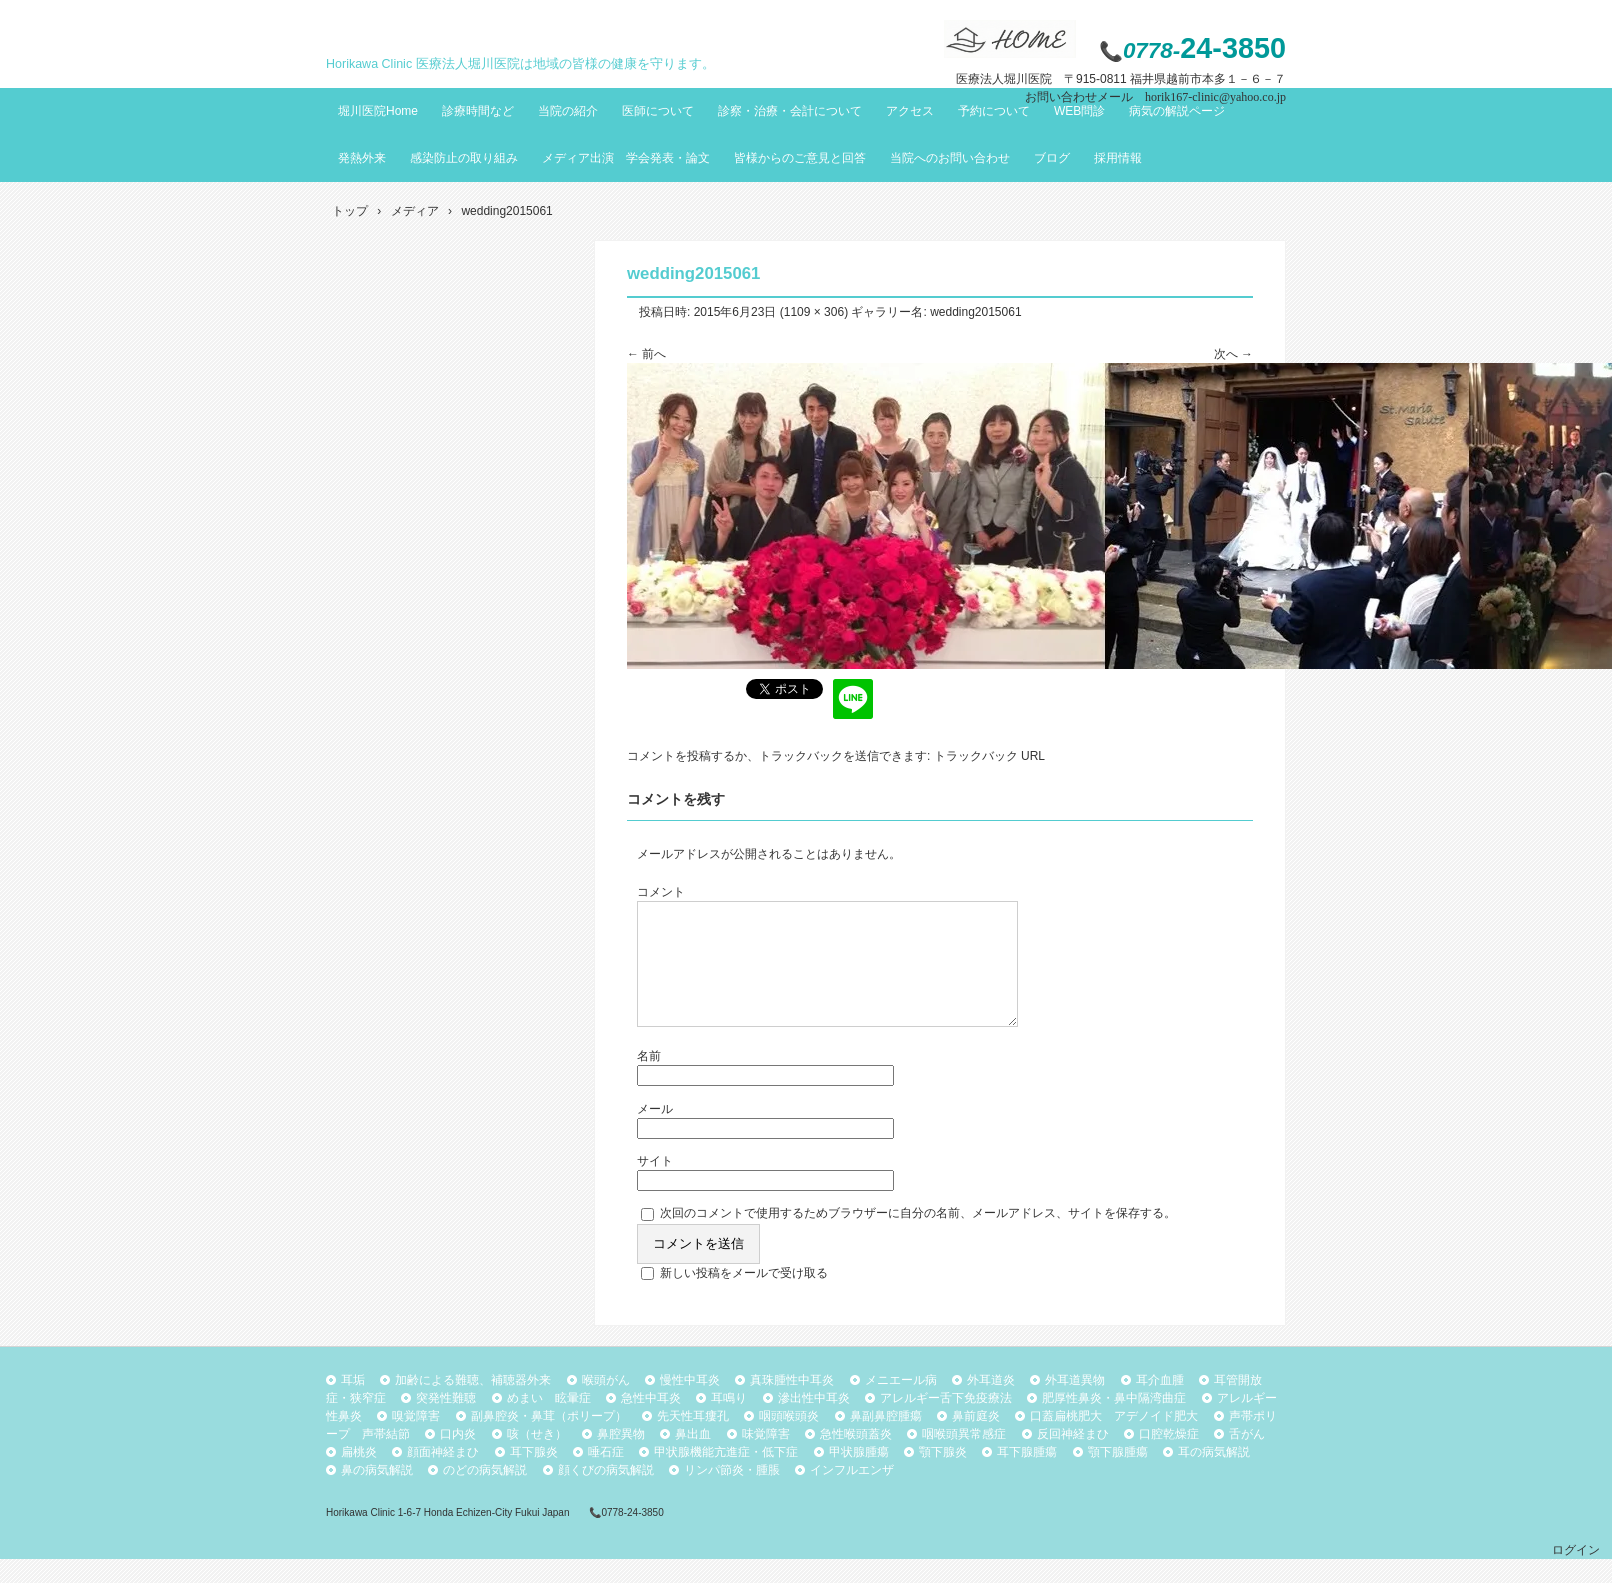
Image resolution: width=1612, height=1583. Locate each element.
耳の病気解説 (1214, 1476)
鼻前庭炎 (976, 1440)
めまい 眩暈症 (549, 1422)
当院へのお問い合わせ (950, 158)
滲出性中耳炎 (814, 1422)
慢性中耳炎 (690, 1404)
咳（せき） (537, 1458)
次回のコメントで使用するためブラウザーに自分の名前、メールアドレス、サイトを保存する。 (918, 1237)
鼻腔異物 (621, 1458)
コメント (661, 892)
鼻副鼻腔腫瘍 (886, 1440)
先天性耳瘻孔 (693, 1440)
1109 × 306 (814, 312)
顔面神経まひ (443, 1476)
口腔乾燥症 (1169, 1458)
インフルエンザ (852, 1494)
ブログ (1052, 158)
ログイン (1576, 1574)
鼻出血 (693, 1458)
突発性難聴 (446, 1422)
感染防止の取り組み (464, 158)
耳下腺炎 (534, 1476)
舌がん (1247, 1458)
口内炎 (458, 1458)
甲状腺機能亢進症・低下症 (726, 1476)
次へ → (1233, 354)
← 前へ (646, 354)
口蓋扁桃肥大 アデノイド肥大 (1114, 1440)
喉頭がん (606, 1404)
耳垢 (353, 1404)
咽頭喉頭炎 (789, 1440)
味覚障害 (766, 1458)
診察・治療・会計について (790, 111)
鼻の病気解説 (377, 1494)
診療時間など (478, 111)
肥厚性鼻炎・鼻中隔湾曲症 (1114, 1422)
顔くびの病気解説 (606, 1494)
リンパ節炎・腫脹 (732, 1494)
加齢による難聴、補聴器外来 (473, 1404)
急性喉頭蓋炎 (856, 1458)
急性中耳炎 (651, 1422)
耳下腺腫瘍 (1027, 1476)
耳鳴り (729, 1422)
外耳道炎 (991, 1404)
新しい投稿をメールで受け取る (744, 1297)
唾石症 (606, 1476)
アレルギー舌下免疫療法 (946, 1422)
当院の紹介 (568, 111)
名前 (649, 1080)
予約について (994, 111)
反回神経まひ (1073, 1458)
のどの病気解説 (485, 1494)
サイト (655, 1185)
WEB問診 (1079, 111)
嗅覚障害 (416, 1440)
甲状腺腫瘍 (859, 1476)
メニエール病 (901, 1404)
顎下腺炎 (943, 1476)
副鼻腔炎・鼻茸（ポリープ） (549, 1440)
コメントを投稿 (669, 756)
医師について (658, 111)
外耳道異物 (1075, 1404)
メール (655, 1133)
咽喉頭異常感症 (964, 1458)
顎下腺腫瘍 (1118, 1476)
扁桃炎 (359, 1476)
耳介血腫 (1160, 1404)
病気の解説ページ (1177, 111)
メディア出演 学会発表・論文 (626, 158)
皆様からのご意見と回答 (800, 158)
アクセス (910, 111)
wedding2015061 (975, 312)
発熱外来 (362, 158)
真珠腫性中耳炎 (792, 1404)
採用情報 (1118, 158)
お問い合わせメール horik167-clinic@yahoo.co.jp (1155, 97)
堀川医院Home (378, 111)
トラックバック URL (989, 756)
